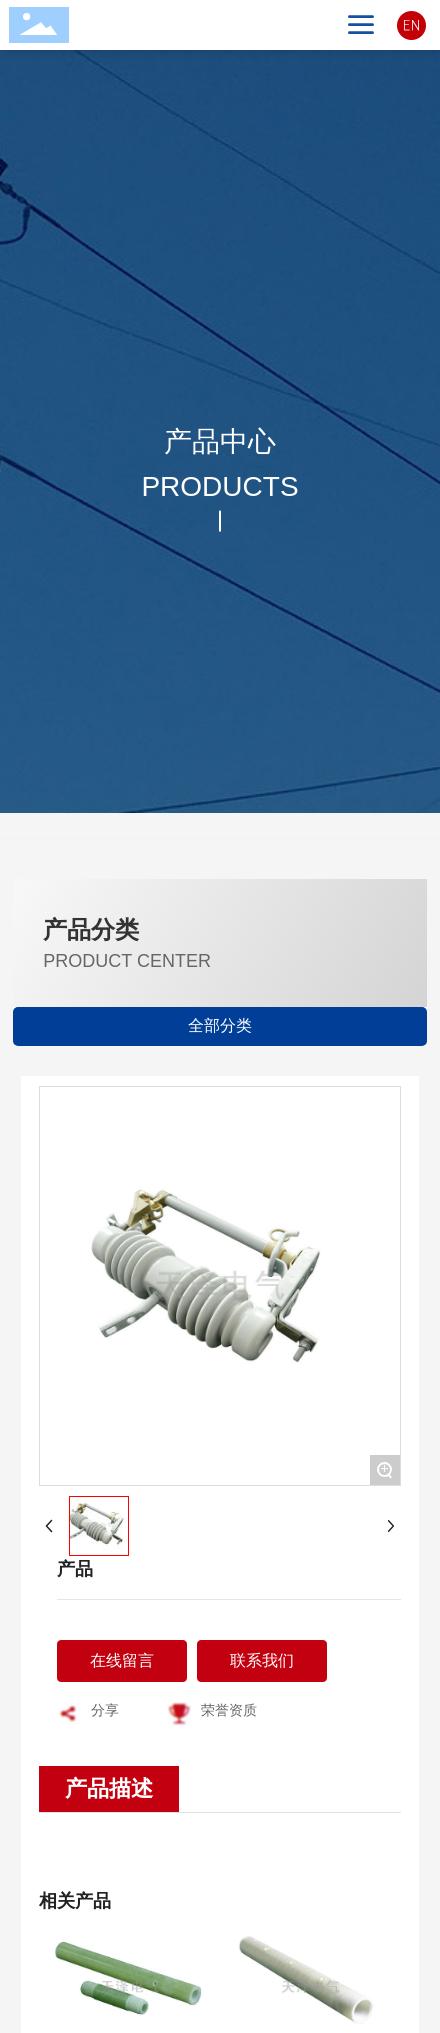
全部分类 (220, 1025)
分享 (105, 1710)
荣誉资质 (229, 1710)
